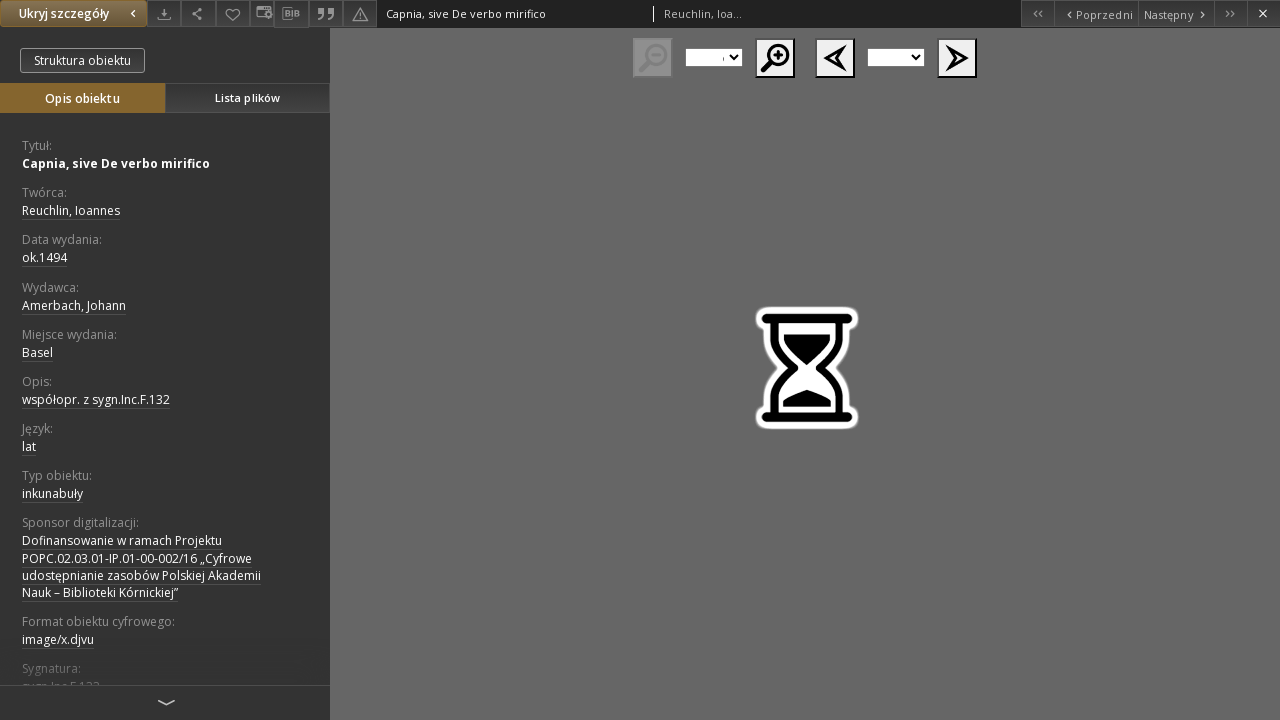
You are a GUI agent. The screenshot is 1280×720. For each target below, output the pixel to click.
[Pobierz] (164, 13)
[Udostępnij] (198, 13)
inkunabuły (52, 493)
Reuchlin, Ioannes (71, 210)
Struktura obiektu (82, 60)
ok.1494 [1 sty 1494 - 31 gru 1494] (44, 257)
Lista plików (247, 97)
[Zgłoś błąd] (360, 13)
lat (29, 446)
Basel (37, 352)
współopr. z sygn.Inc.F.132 (96, 399)
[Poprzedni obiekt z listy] (1095, 13)
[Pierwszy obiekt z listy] (1037, 13)
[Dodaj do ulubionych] (233, 13)
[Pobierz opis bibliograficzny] (291, 14)
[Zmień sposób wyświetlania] (262, 13)
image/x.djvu (58, 639)
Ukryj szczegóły (80, 13)
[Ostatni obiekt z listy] (1230, 13)
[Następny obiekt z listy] (1176, 13)
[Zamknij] (1263, 13)
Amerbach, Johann (74, 305)
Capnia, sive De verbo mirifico (116, 163)
